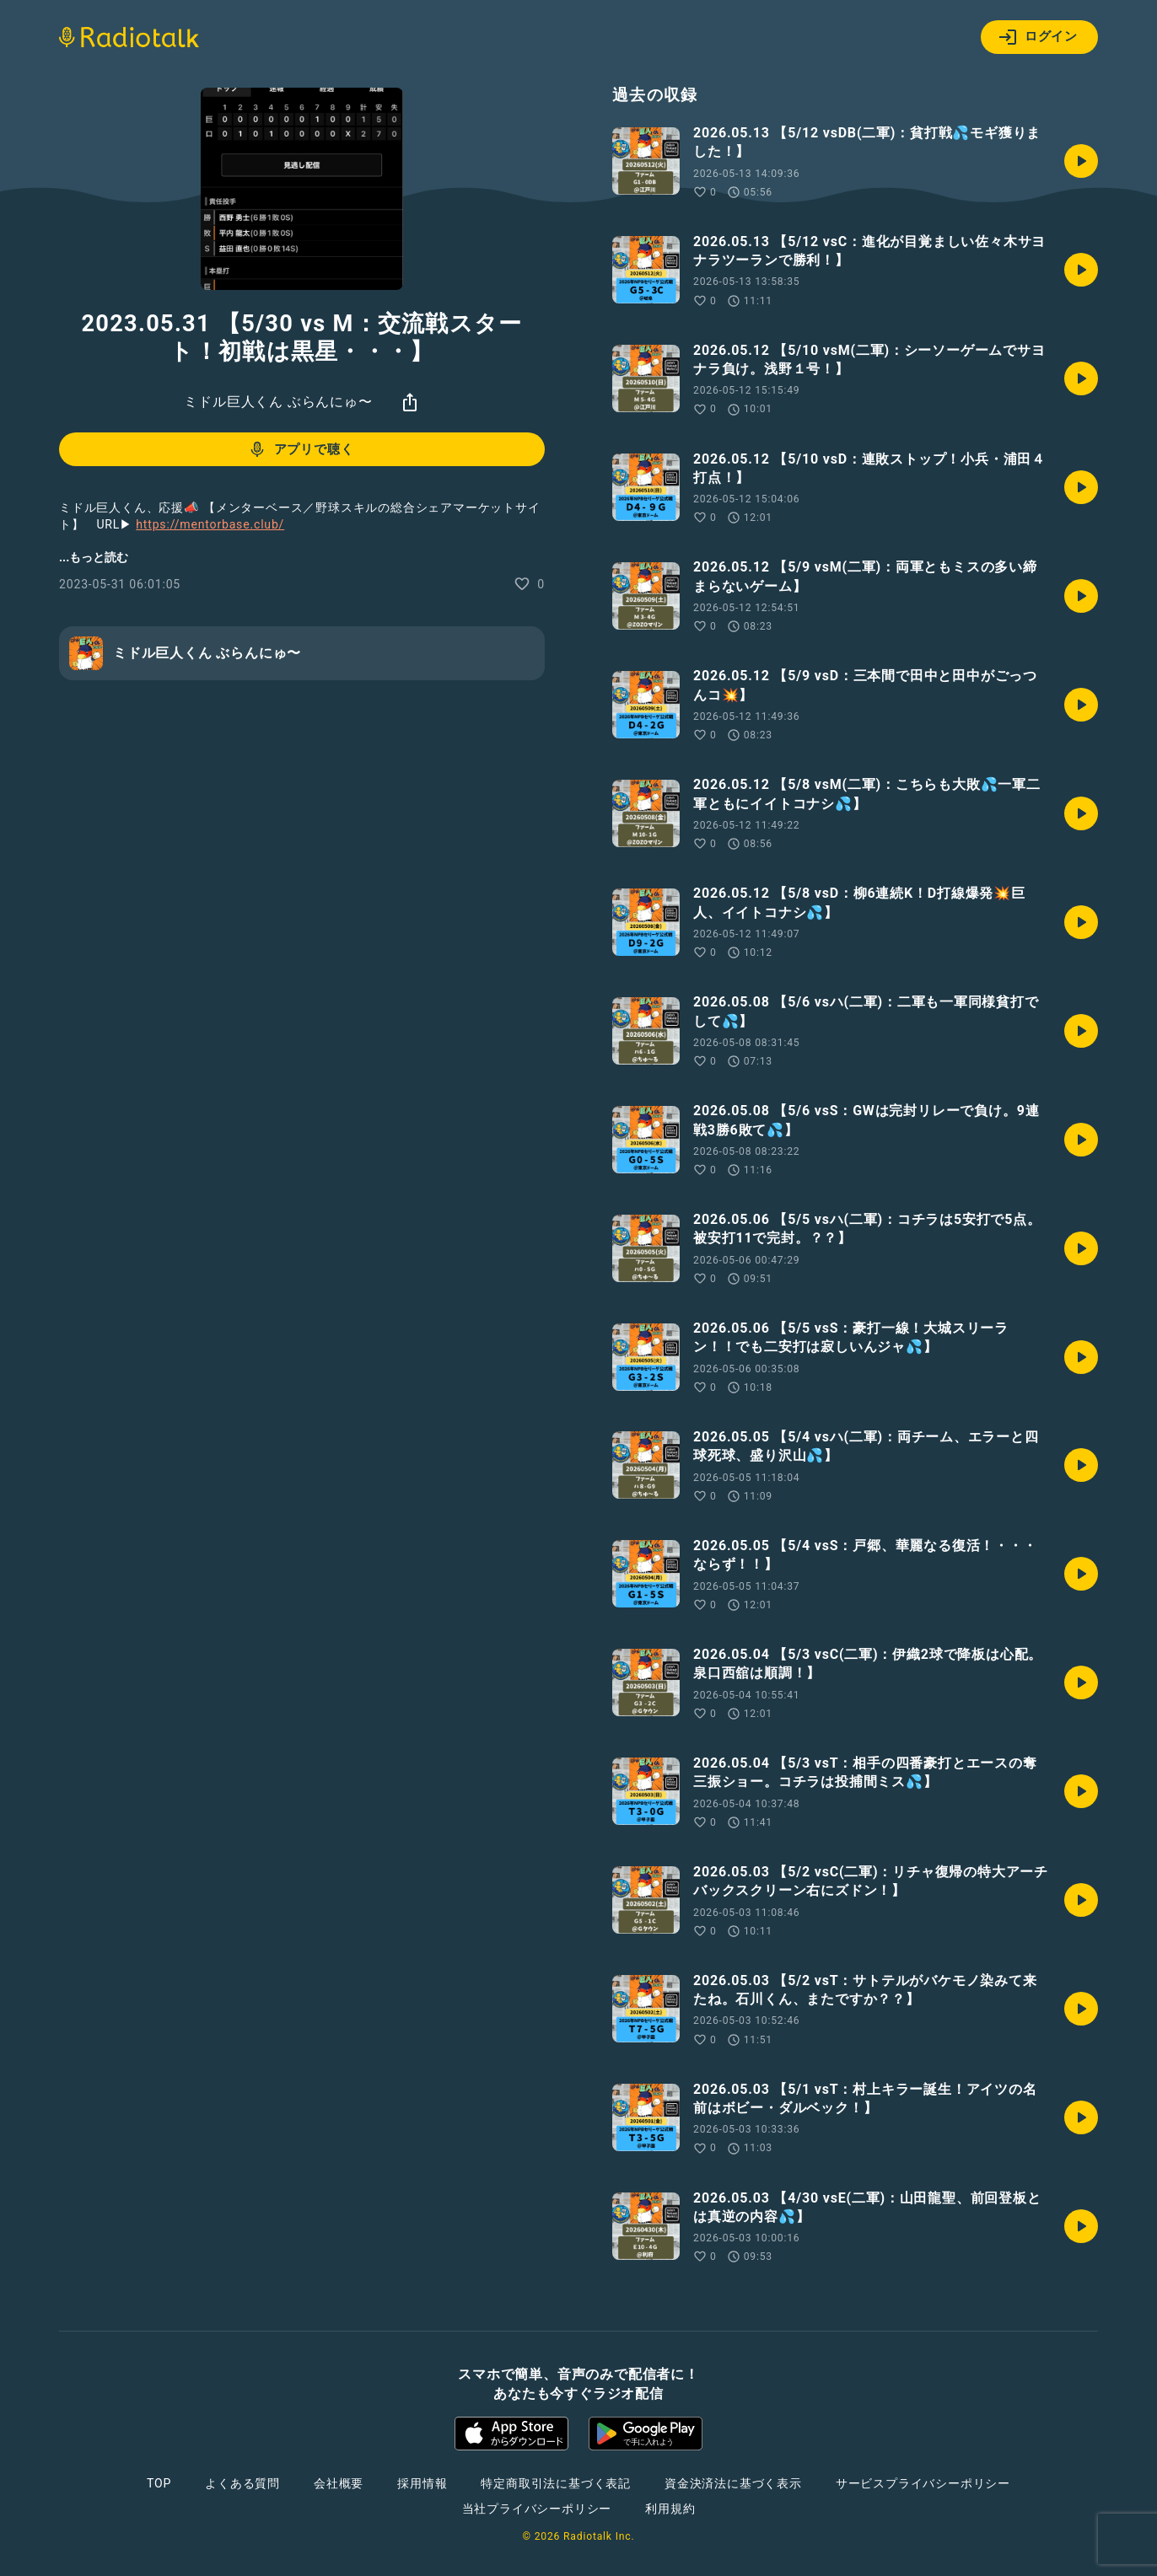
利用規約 (670, 2508)
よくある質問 (242, 2483)
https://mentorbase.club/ (210, 524)
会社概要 (338, 2483)
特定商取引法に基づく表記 (556, 2483)
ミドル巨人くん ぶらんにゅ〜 (278, 402)
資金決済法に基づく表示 (733, 2483)
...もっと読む (93, 557)
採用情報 (422, 2483)
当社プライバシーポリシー (537, 2508)
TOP (159, 2483)
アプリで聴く (300, 449)
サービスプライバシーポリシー (923, 2483)
